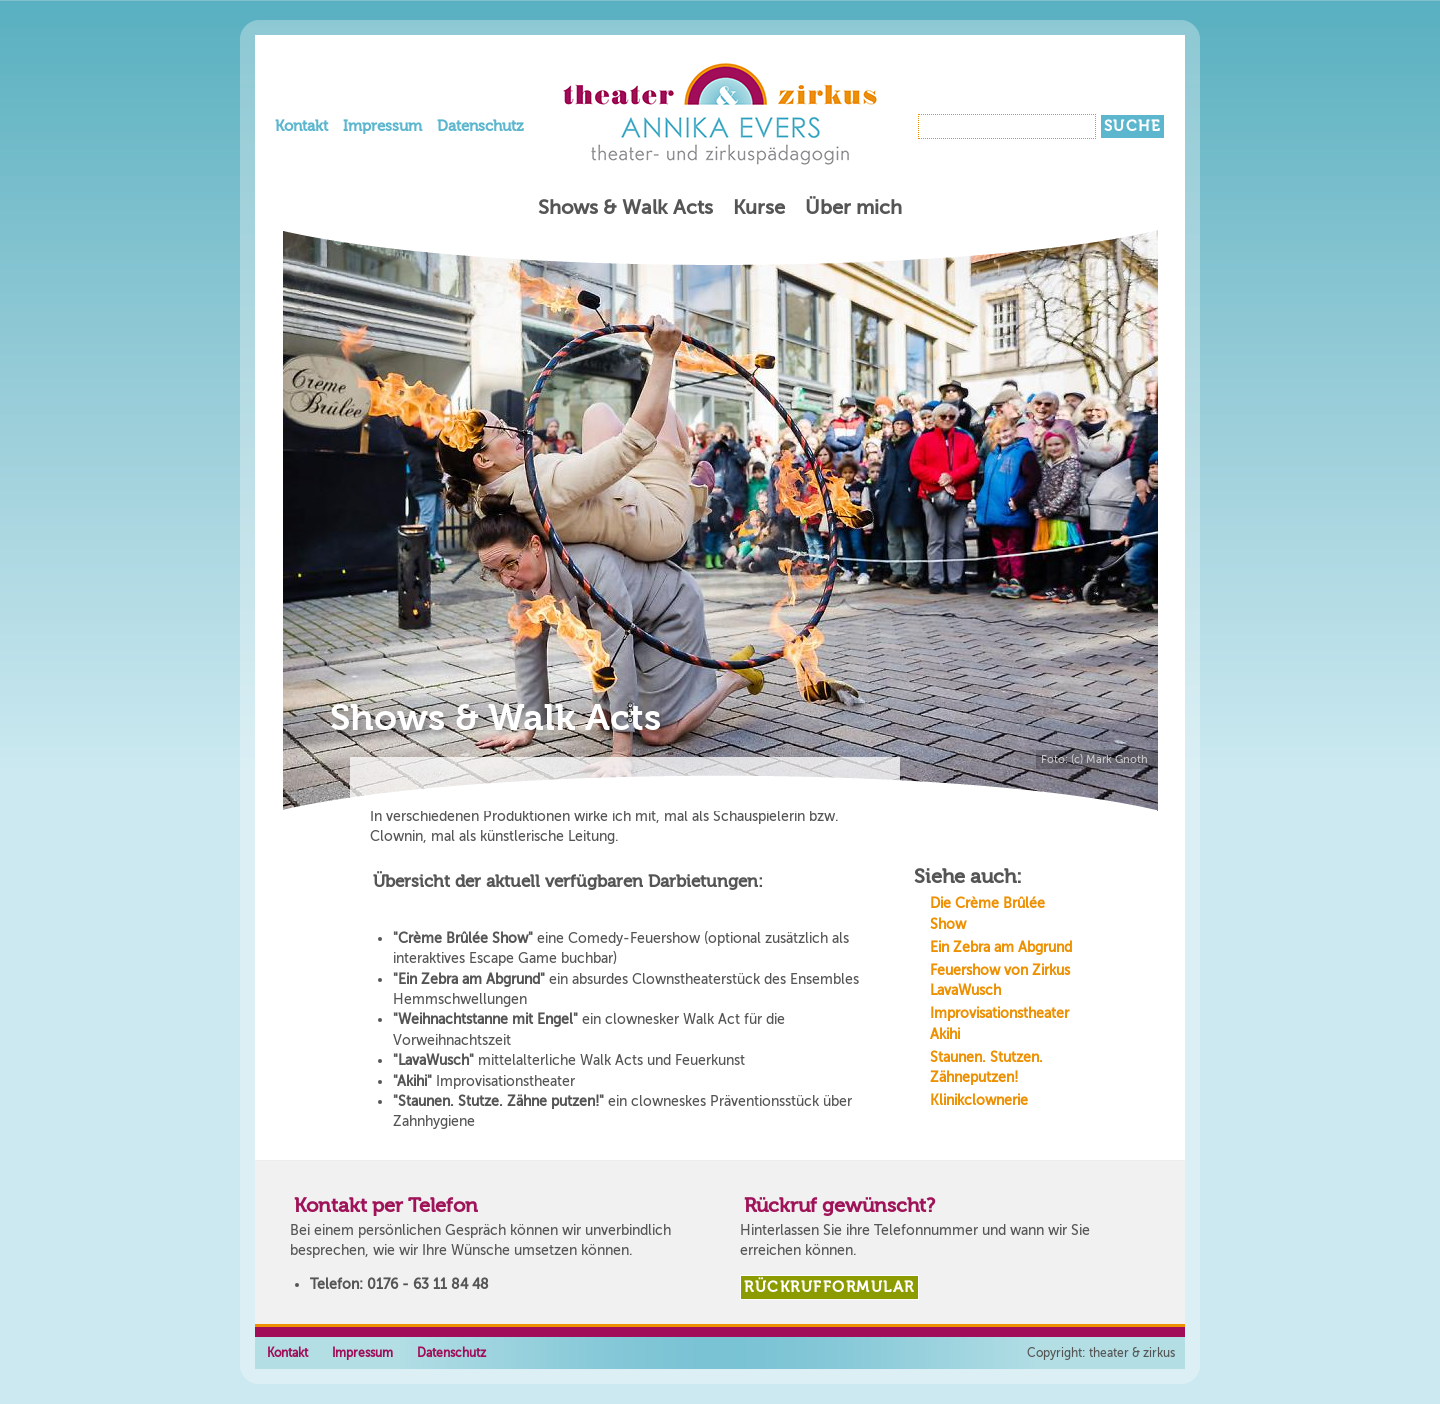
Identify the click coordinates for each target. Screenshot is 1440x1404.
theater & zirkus (1132, 1353)
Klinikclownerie (979, 1100)
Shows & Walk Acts (625, 207)
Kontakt (301, 126)
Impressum (382, 126)
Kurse (759, 207)
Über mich (853, 207)
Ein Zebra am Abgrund (1001, 947)
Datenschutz (480, 126)
